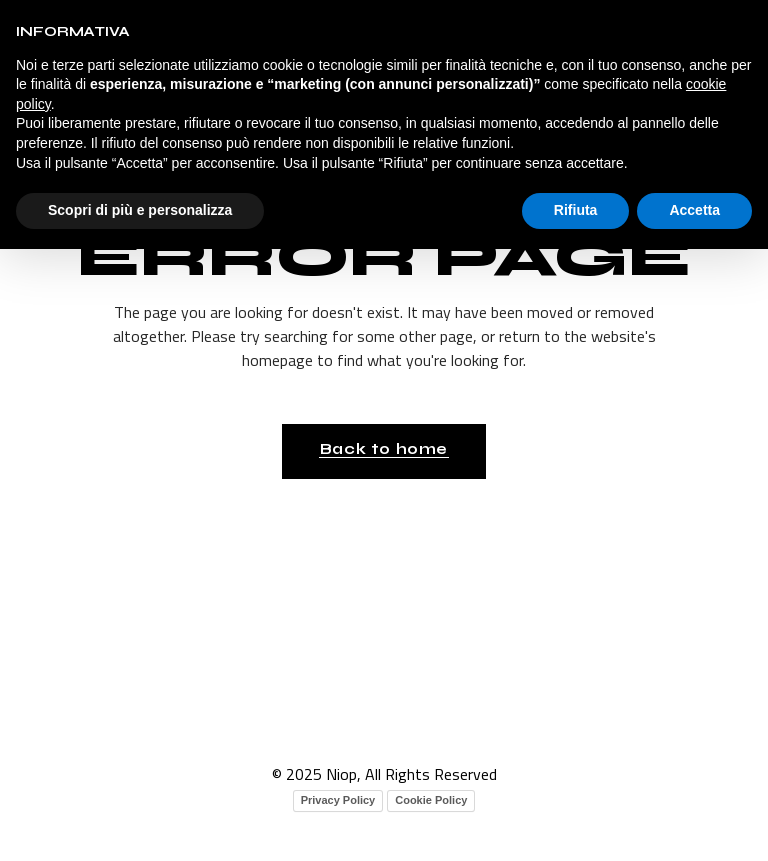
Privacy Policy (338, 800)
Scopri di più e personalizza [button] (140, 210)
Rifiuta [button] (576, 210)
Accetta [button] (694, 210)
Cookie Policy (431, 800)
